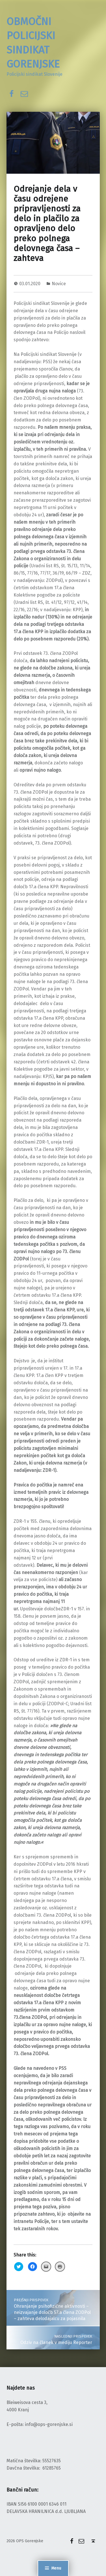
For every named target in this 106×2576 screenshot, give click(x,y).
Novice (59, 283)
